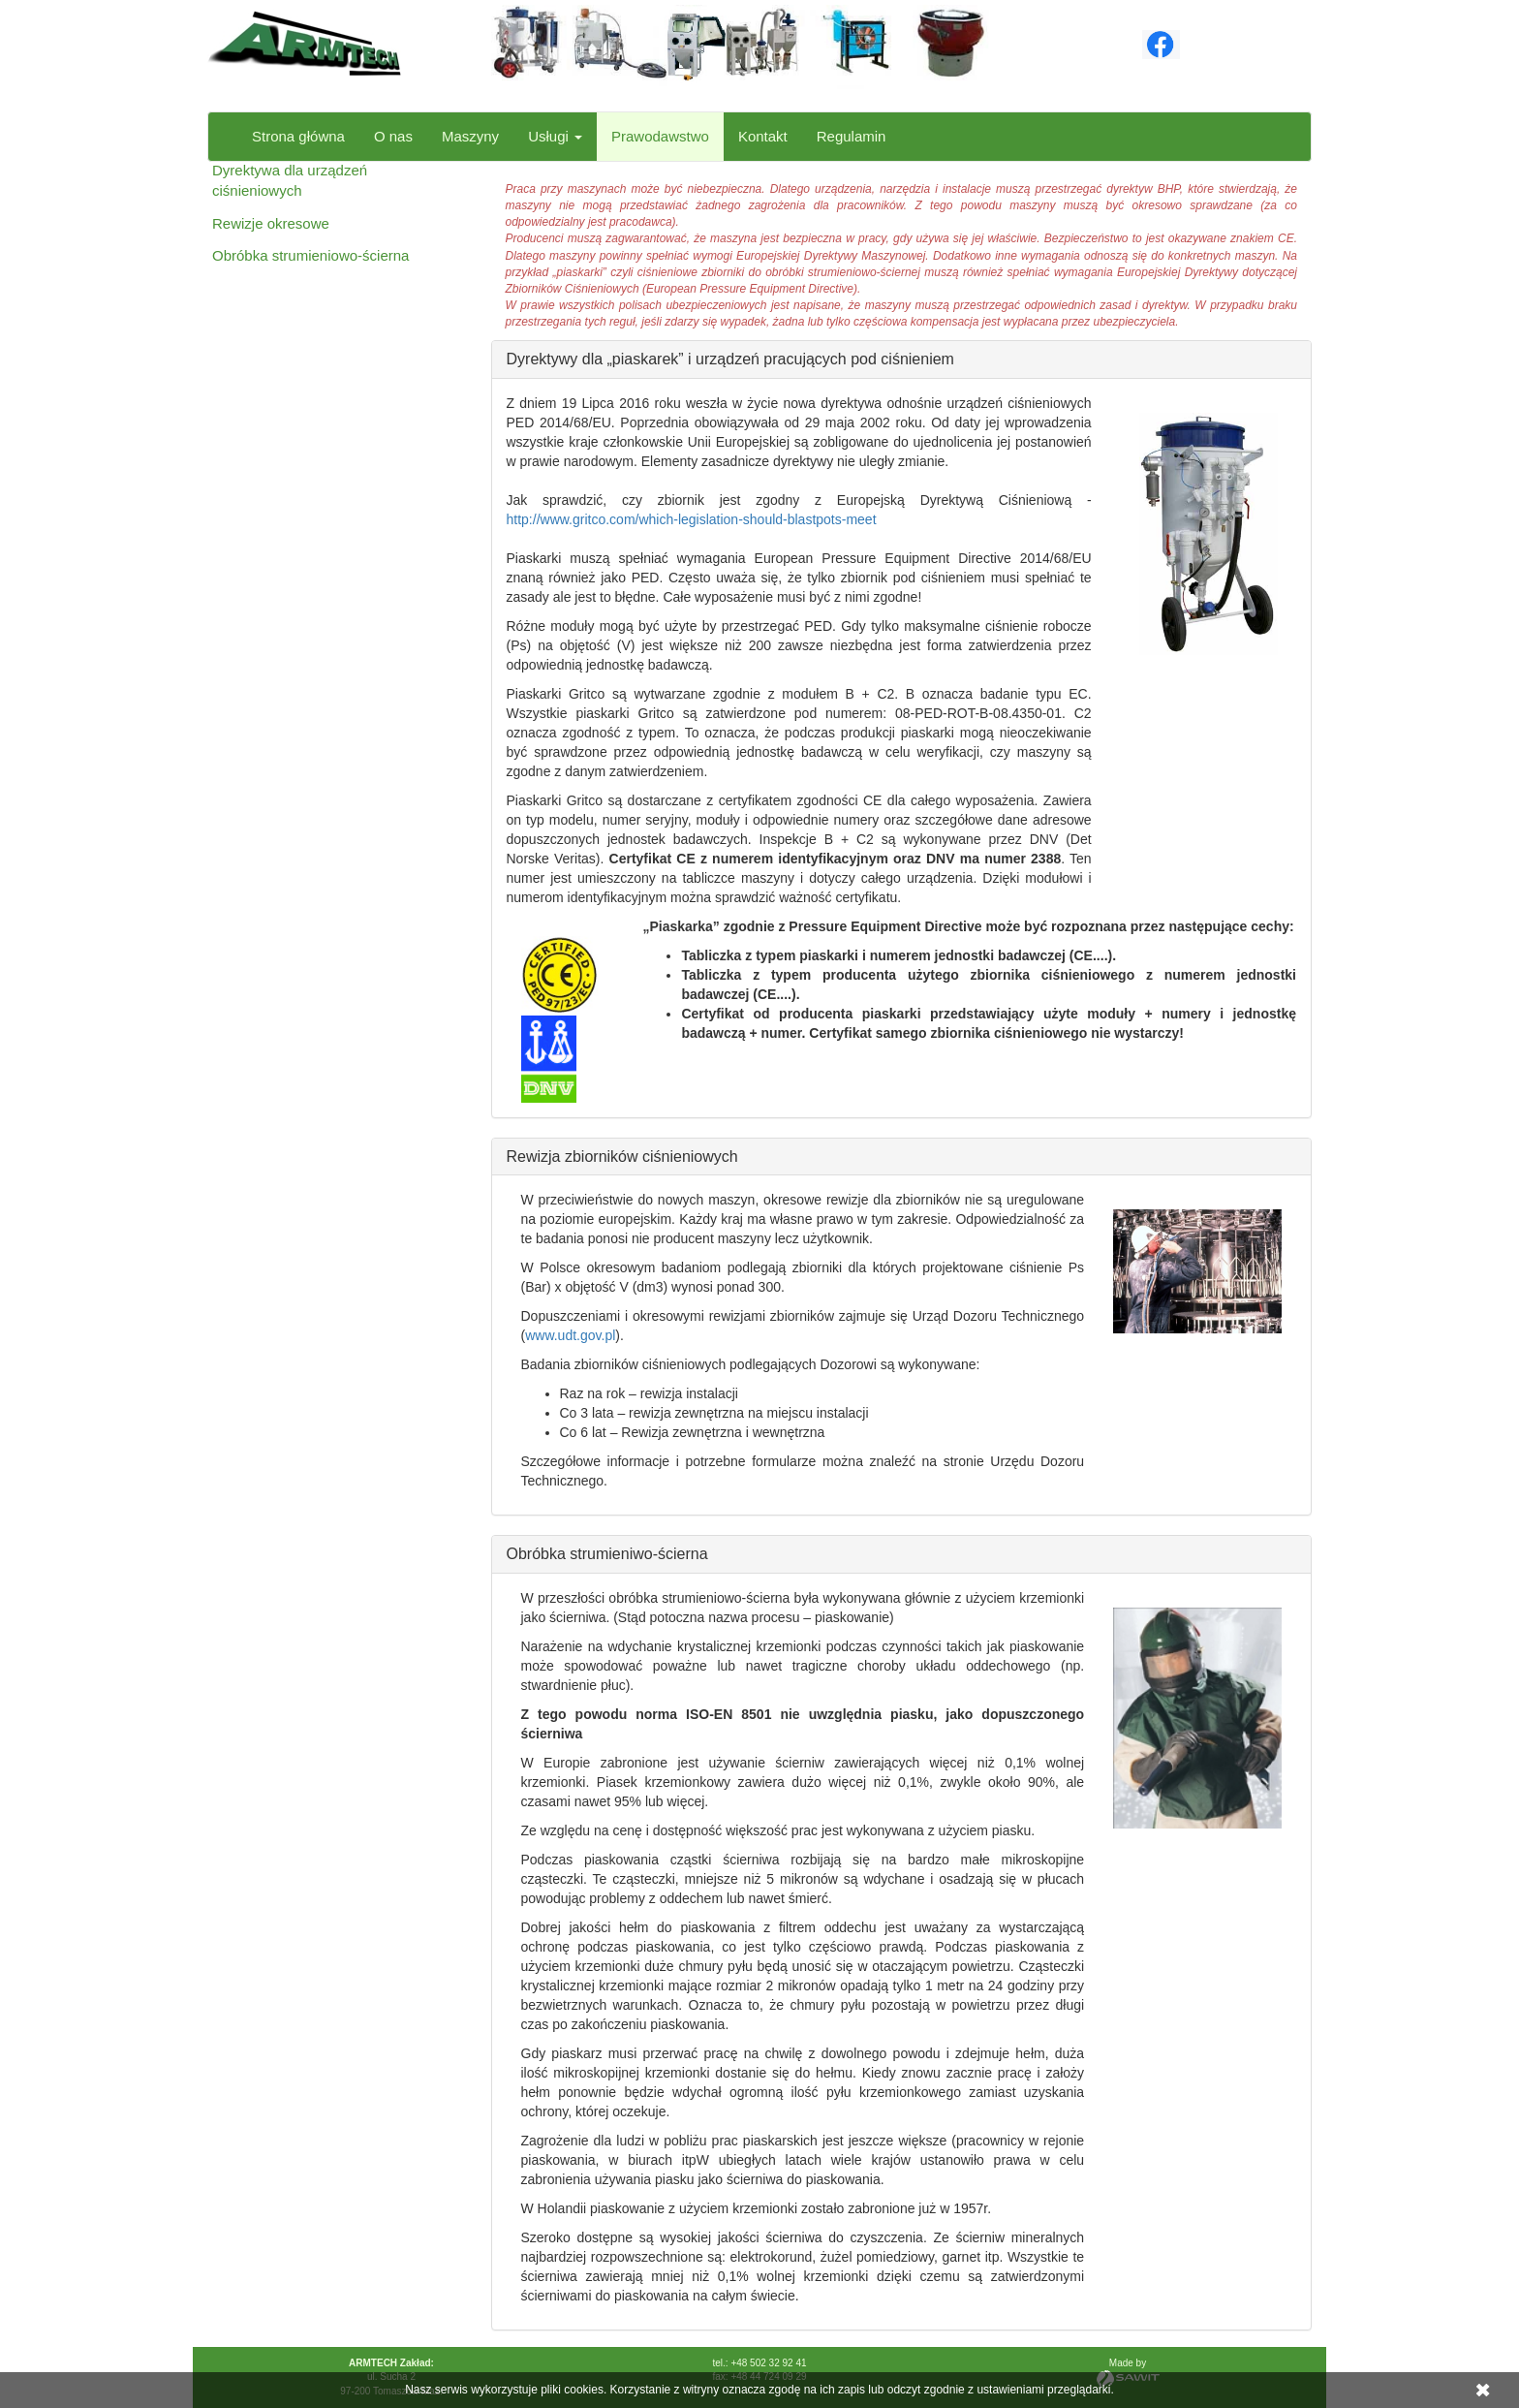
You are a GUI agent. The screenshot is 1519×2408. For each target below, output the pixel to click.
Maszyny (470, 136)
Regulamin (851, 136)
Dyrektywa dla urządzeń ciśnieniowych (289, 180)
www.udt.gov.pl (570, 1335)
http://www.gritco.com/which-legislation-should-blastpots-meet (692, 519)
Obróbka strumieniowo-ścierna (310, 255)
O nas (393, 136)
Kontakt (763, 136)
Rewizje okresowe (270, 223)
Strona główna (298, 136)
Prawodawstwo (660, 136)
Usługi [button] (555, 136)
